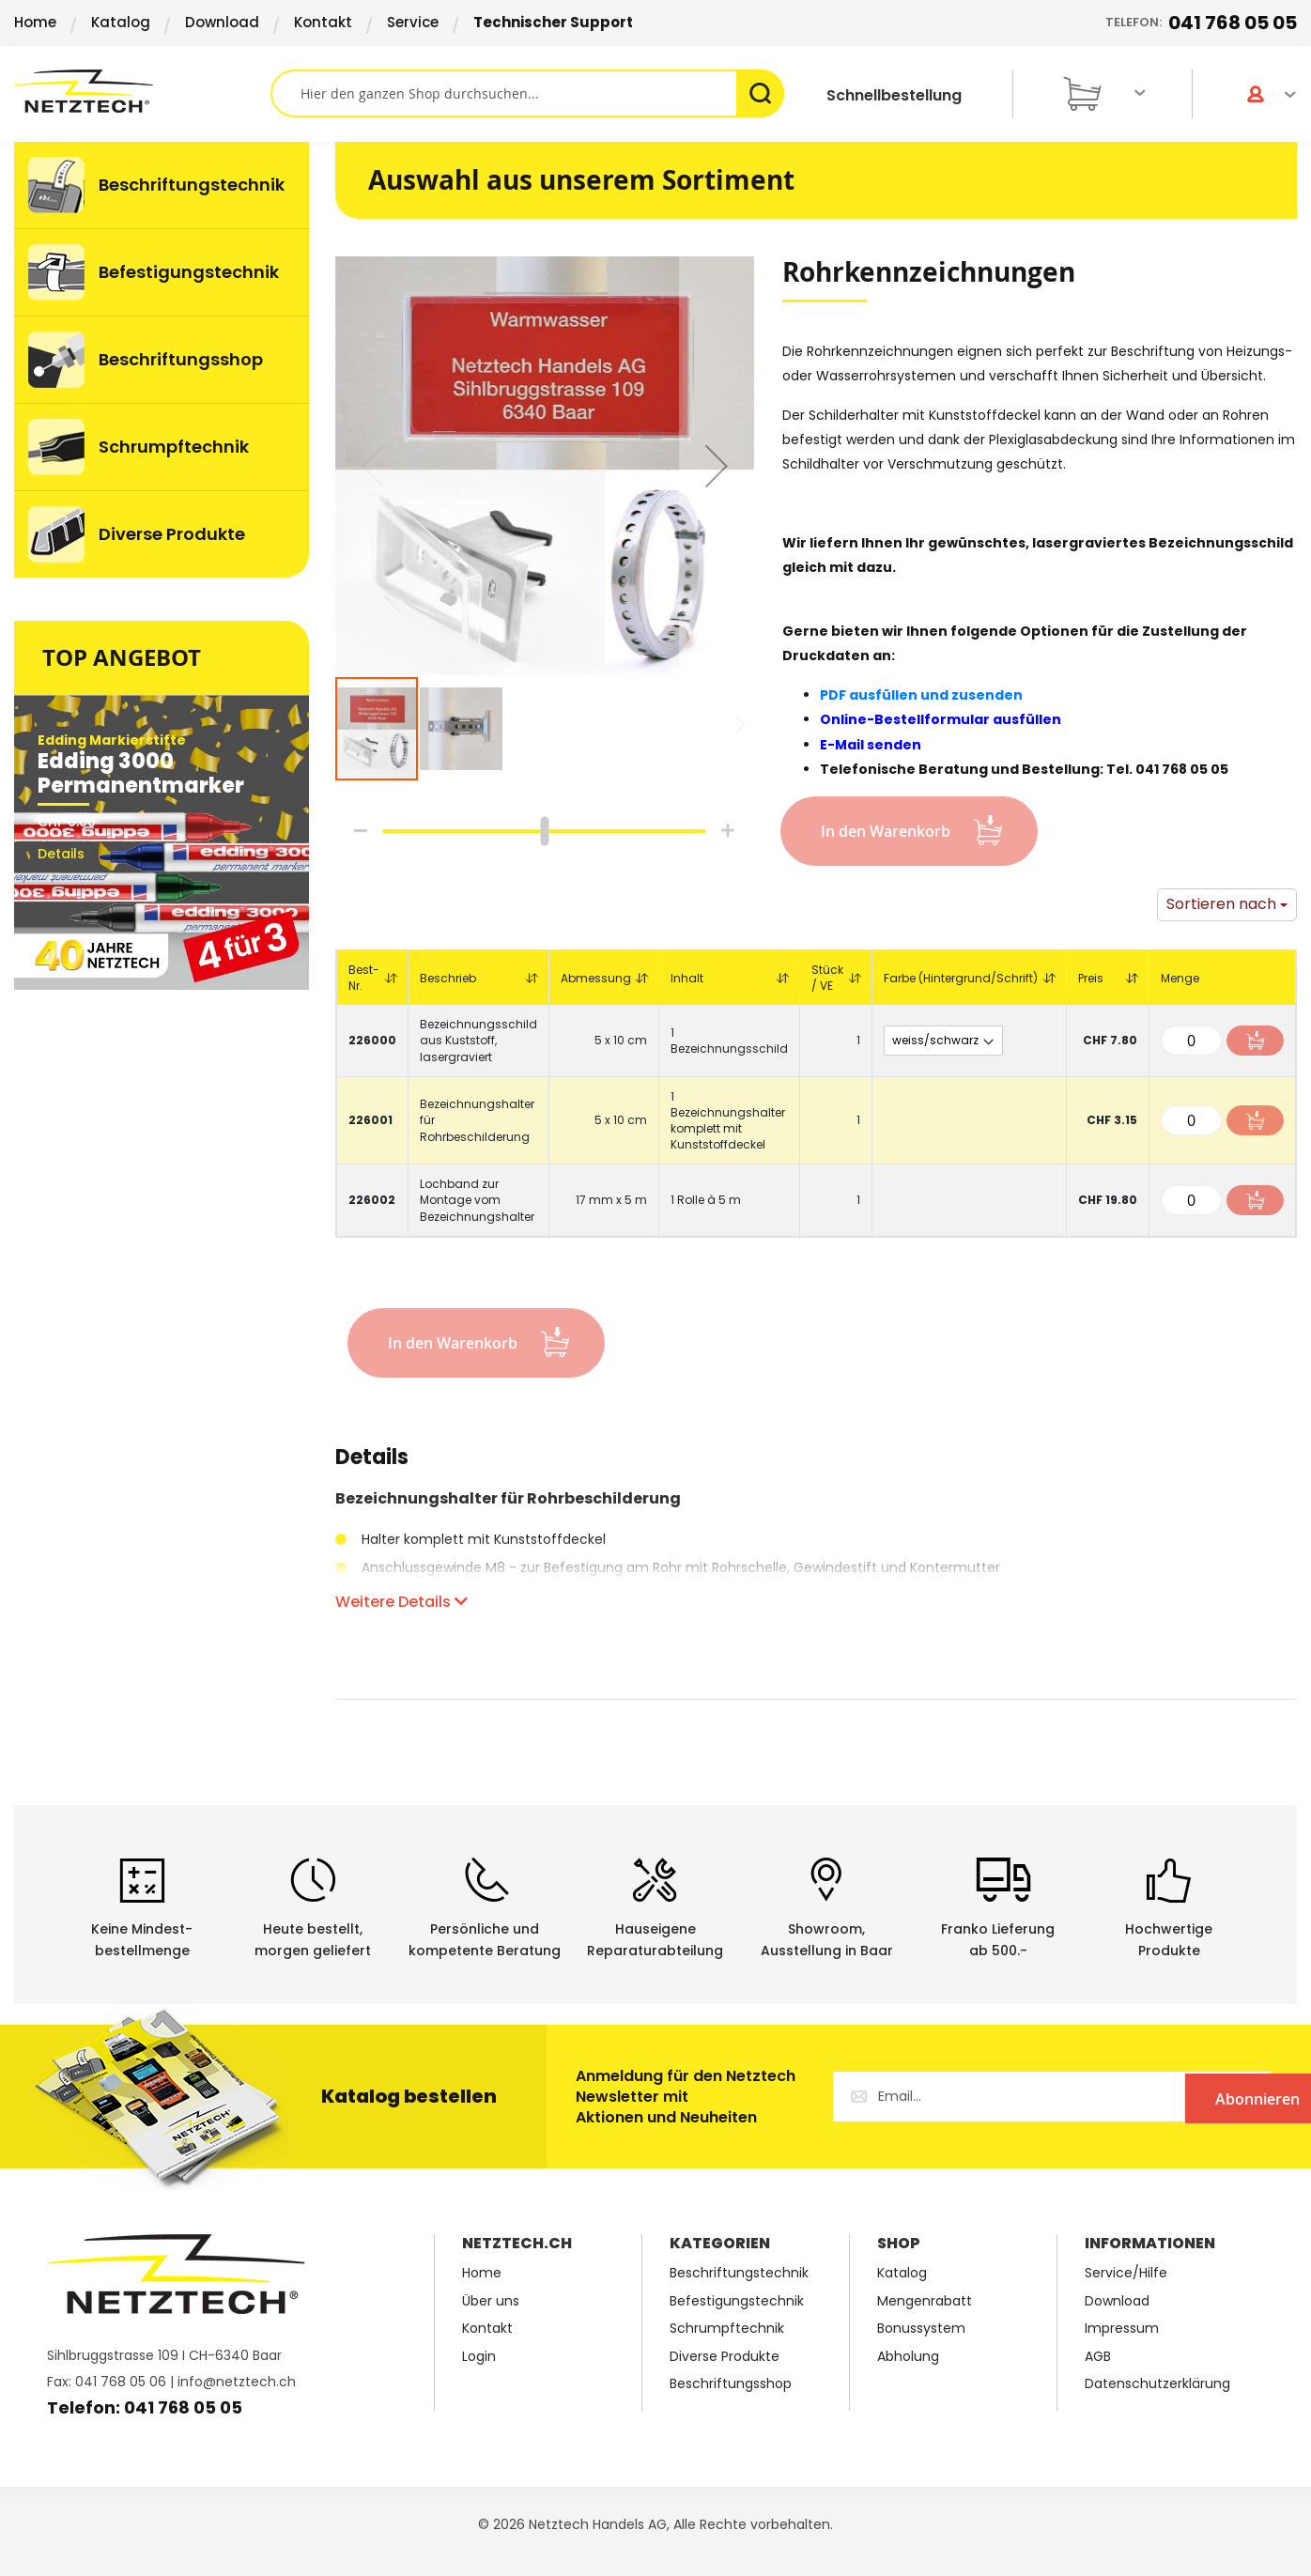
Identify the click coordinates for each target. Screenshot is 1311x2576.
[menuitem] (161, 185)
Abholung (908, 2357)
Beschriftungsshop (731, 2384)
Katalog (120, 22)
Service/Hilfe (1126, 2273)
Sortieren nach (1221, 904)
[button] (716, 465)
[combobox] (526, 93)
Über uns (490, 2301)
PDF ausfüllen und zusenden (921, 695)
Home (35, 22)
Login (479, 2357)
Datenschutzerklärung (1157, 2384)
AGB (1098, 2357)
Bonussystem (921, 2328)
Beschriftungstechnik (739, 2273)
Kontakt (323, 22)
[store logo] (142, 91)
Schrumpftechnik (727, 2328)
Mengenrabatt (924, 2301)
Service (413, 22)
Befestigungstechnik (737, 2301)
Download (222, 22)
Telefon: (1201, 23)
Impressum (1122, 2328)
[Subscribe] (1195, 2096)
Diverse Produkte (724, 2357)
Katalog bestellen (409, 2096)
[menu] (161, 360)
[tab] (372, 1467)
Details (372, 1460)
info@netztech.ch (236, 2381)
